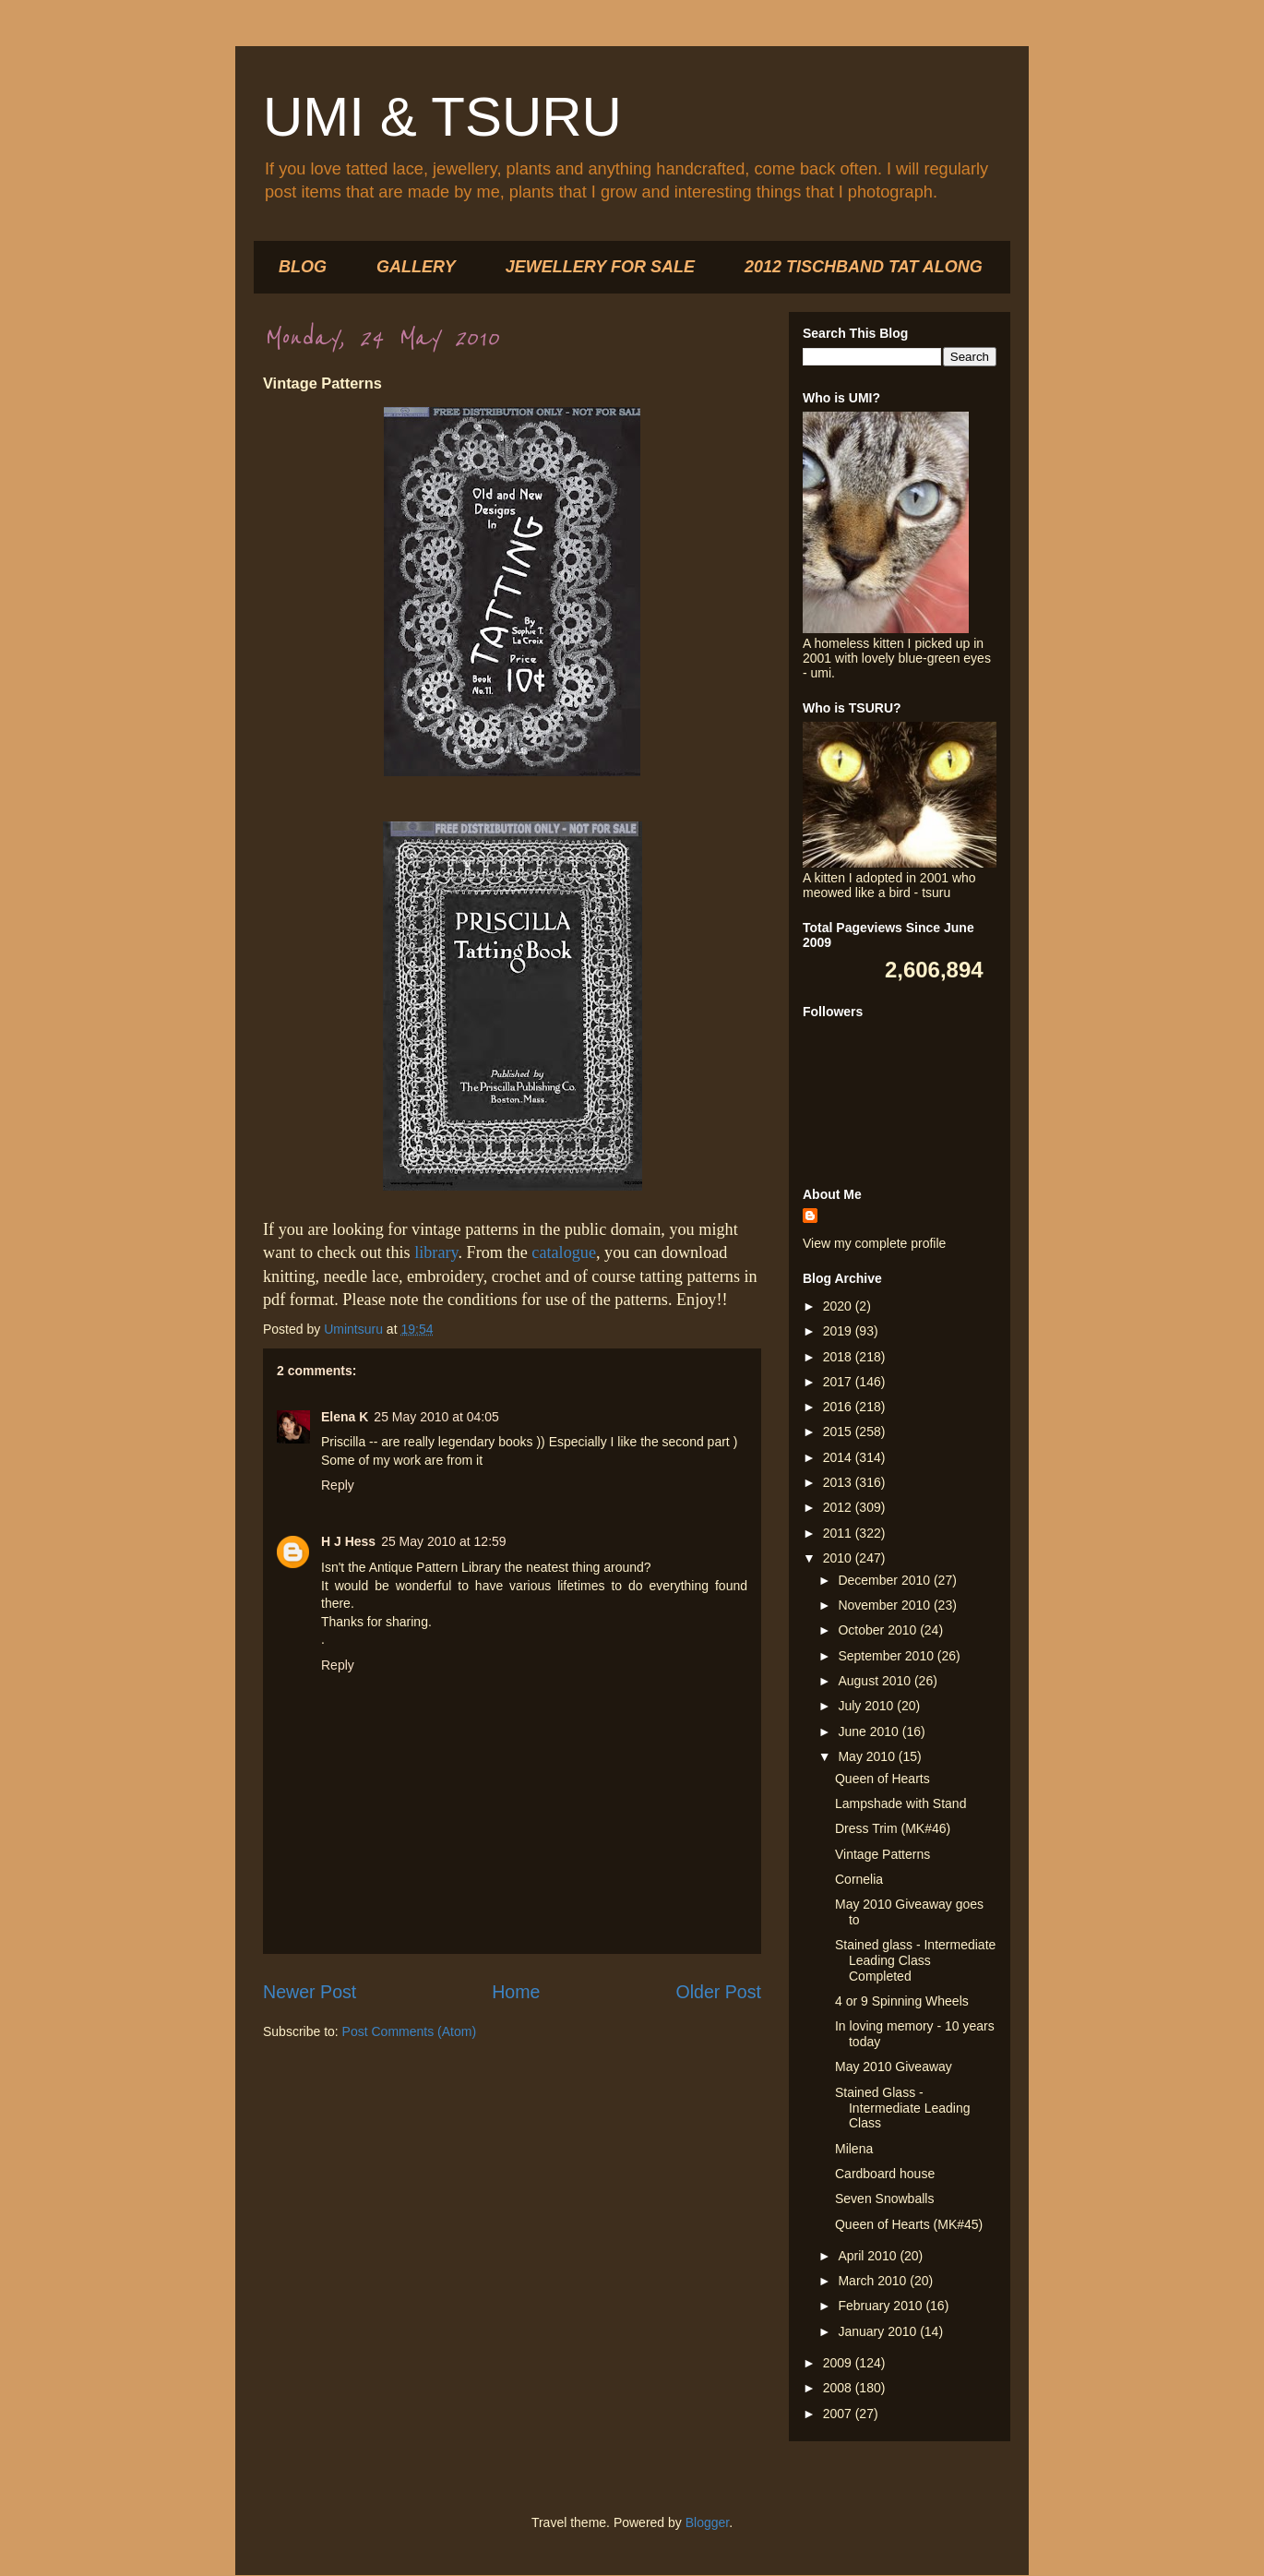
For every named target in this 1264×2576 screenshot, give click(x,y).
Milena (854, 2148)
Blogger (707, 2522)
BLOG (303, 267)
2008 (839, 2387)
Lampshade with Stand (900, 1803)
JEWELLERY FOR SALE (600, 267)
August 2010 (876, 1680)
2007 (839, 2413)
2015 (839, 1431)
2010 (839, 1558)
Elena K (344, 1416)
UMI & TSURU (442, 117)
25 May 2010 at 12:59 (443, 1541)
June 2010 (869, 1731)
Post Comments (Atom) (409, 2031)
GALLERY (416, 267)
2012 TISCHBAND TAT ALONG (864, 267)
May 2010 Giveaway (893, 2066)
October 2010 (879, 1630)
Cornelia (859, 1879)
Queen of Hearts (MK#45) (909, 2224)
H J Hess (348, 1541)
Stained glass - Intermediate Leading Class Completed (915, 1960)
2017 (839, 1381)
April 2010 (869, 2255)
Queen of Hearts (882, 1778)
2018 (839, 1356)
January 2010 (879, 2331)
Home (516, 1992)
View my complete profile (874, 1243)
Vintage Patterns (882, 1854)
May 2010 (868, 1756)
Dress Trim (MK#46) (892, 1828)
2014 (839, 1457)
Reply (337, 1485)
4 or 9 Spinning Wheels (902, 2001)
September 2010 (887, 1655)
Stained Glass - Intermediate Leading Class (903, 2108)
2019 (839, 1331)
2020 (839, 1306)
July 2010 (867, 1705)
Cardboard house (885, 2173)
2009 (839, 2362)
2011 (839, 1533)
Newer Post (309, 1992)
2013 (839, 1482)
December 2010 (886, 1580)
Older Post (718, 1992)
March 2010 (874, 2280)
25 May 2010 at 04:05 (436, 1416)
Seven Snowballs (884, 2198)
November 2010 (886, 1605)
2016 (839, 1406)
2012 (839, 1507)
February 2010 (881, 2305)
